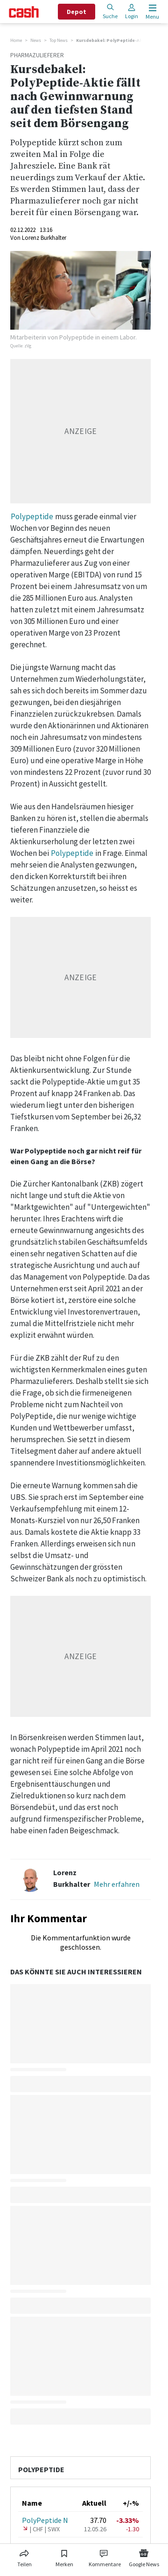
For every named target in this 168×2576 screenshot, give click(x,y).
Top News (58, 40)
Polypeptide (32, 516)
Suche (110, 11)
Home (16, 40)
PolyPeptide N (45, 2520)
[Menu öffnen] (151, 11)
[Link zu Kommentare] (104, 2556)
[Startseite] (24, 12)
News (35, 40)
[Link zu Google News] (144, 2556)
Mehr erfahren (117, 1884)
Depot (76, 11)
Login (131, 11)
